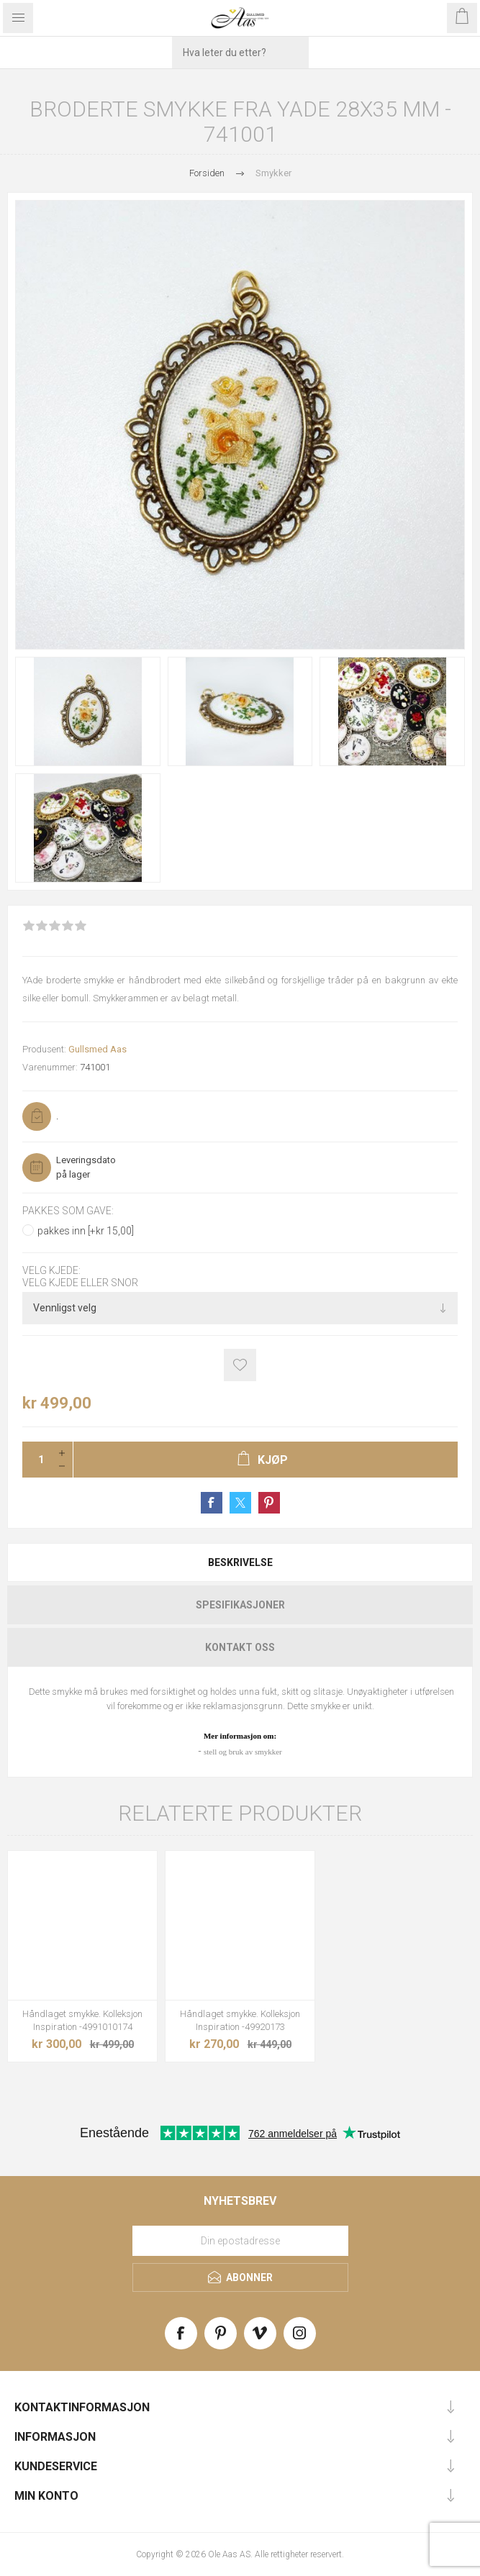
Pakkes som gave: (68, 1210)
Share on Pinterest (269, 1503)
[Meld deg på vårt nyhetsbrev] (240, 2241)
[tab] (240, 1562)
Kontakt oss (240, 1647)
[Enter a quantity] (36, 1460)
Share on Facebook (211, 1503)
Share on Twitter (240, 1503)
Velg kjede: (51, 1271)
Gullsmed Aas (97, 1049)
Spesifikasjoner (240, 1605)
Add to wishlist (240, 1365)
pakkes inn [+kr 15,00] (85, 1231)
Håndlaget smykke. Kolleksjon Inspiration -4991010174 (82, 2020)
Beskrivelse (240, 1562)
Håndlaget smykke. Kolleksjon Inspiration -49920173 (240, 2020)
